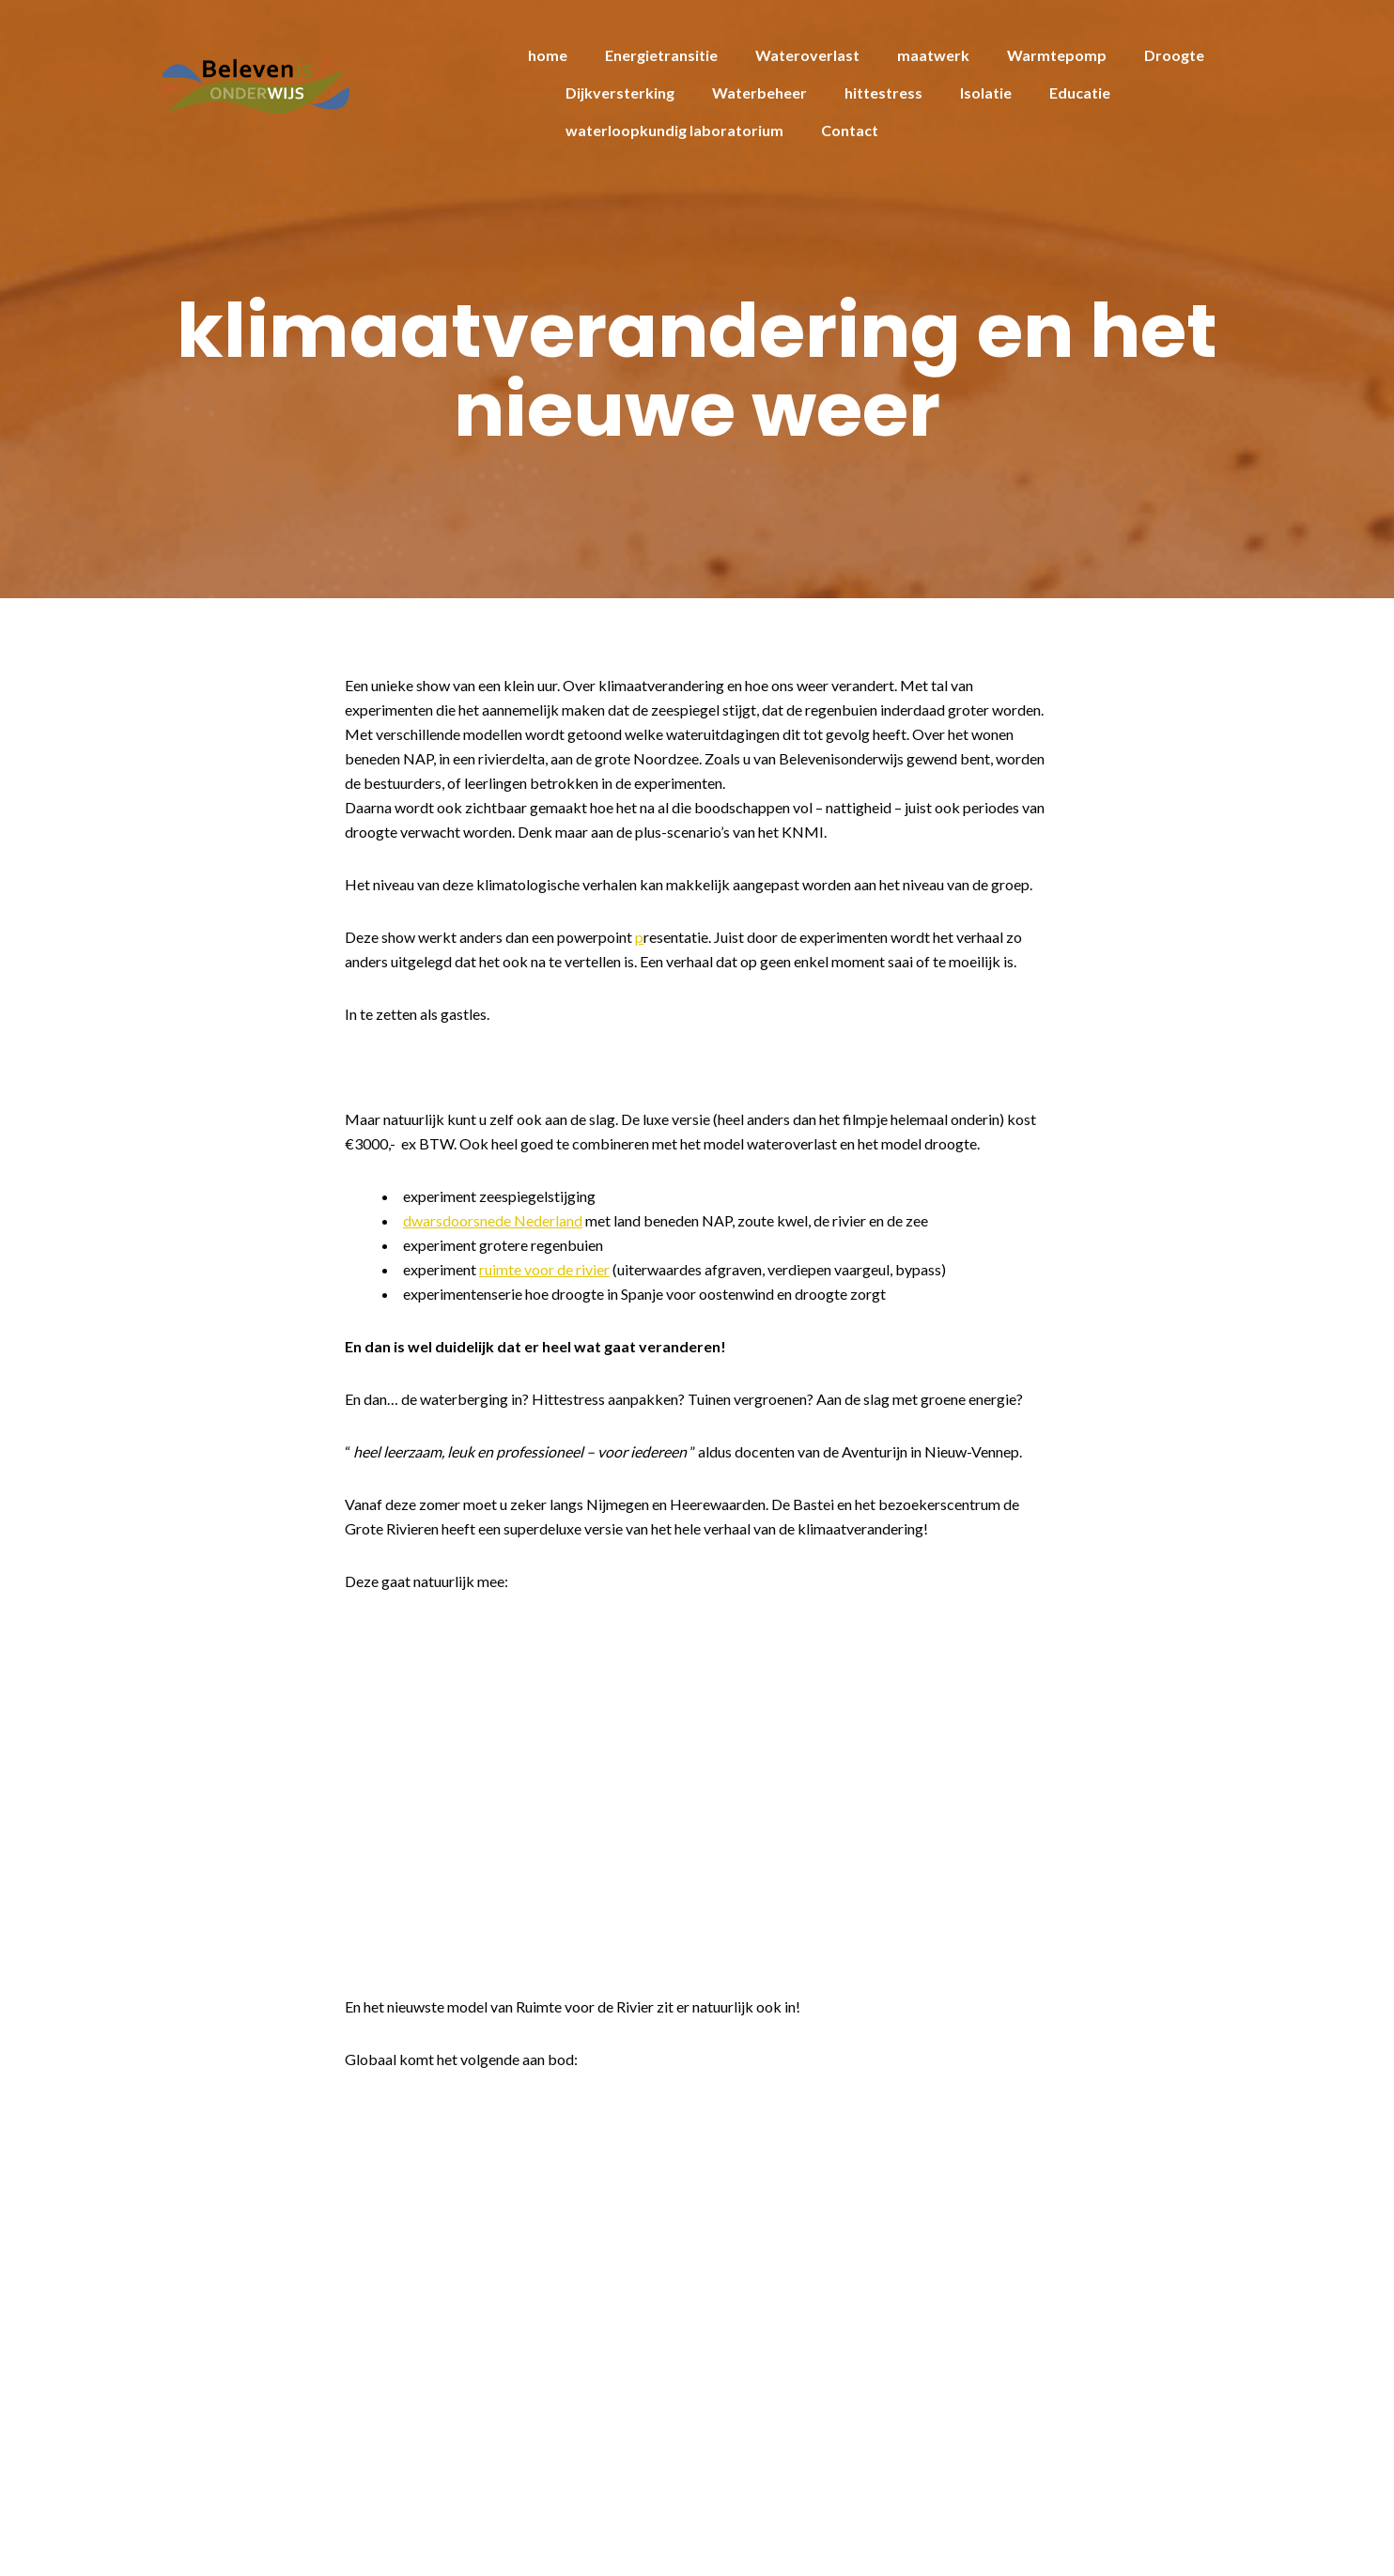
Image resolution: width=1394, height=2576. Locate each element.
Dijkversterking (619, 92)
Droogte (1174, 55)
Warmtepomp (1057, 55)
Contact (849, 130)
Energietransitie (661, 55)
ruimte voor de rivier (544, 1269)
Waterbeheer (759, 92)
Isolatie (986, 92)
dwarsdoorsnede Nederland (492, 1220)
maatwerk (933, 55)
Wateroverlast (807, 55)
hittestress (883, 92)
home (547, 55)
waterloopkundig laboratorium (674, 130)
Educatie (1079, 92)
